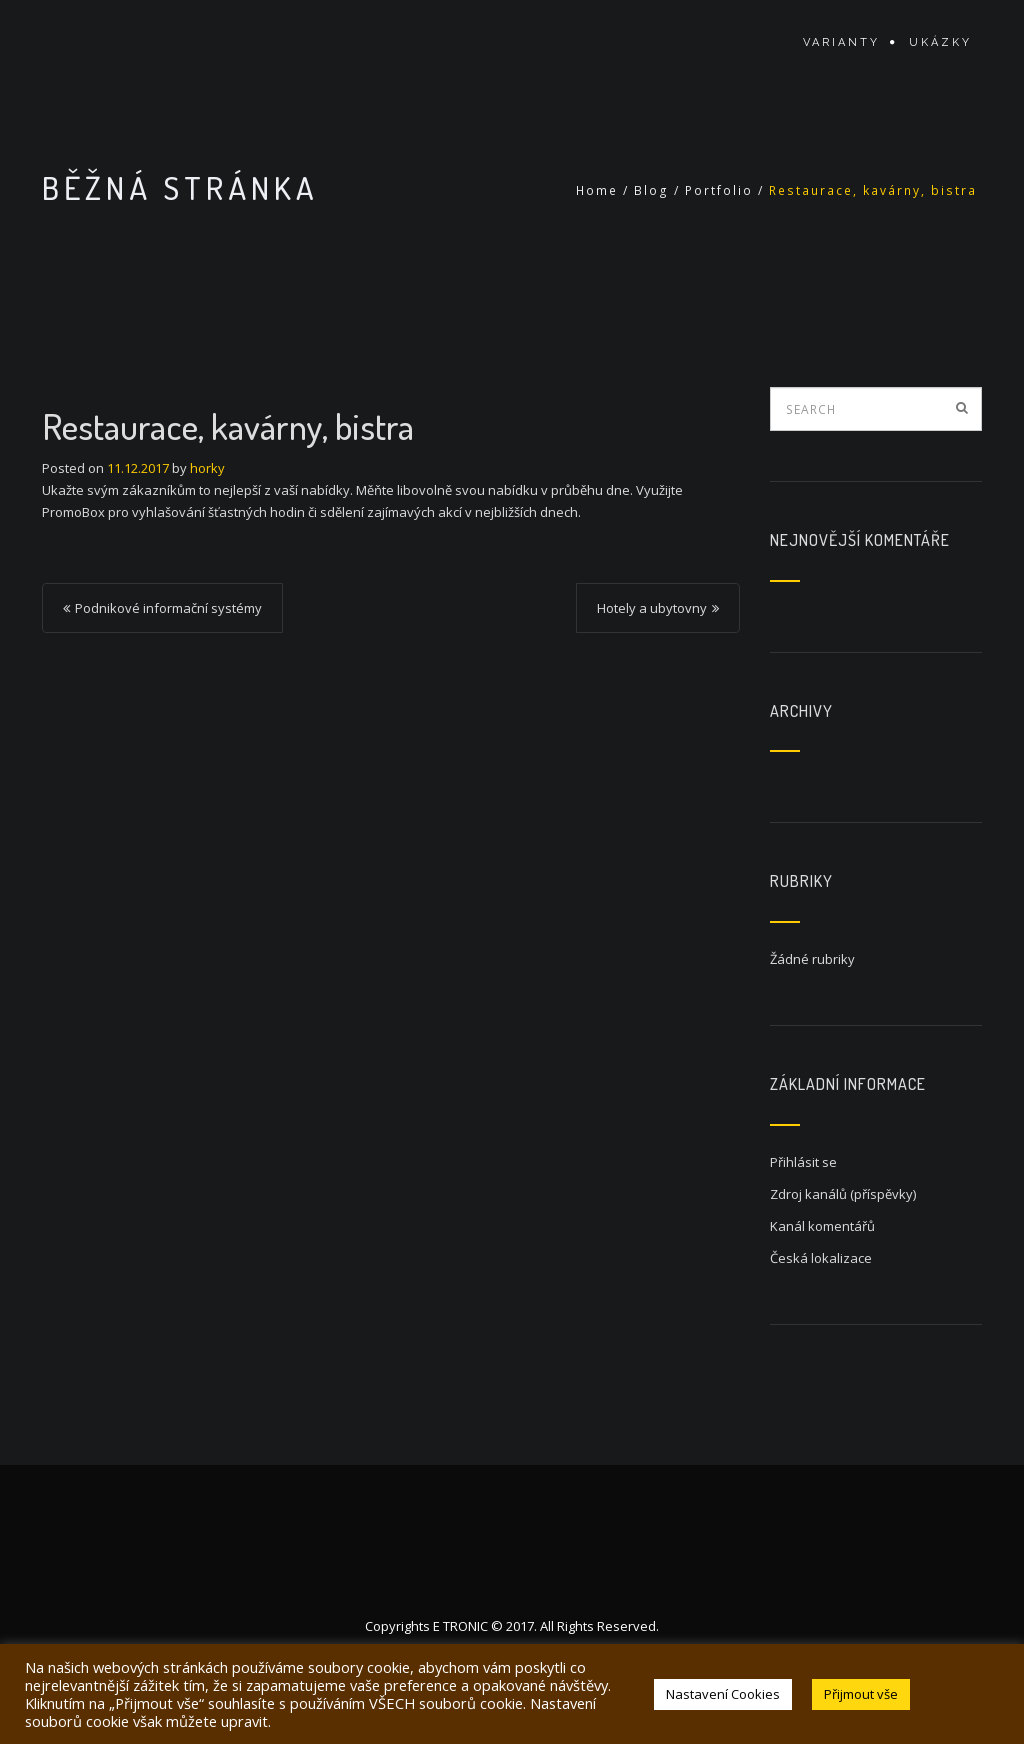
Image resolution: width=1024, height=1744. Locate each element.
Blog (651, 190)
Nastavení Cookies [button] (723, 1694)
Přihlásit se (803, 1162)
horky (207, 468)
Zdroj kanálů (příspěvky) (843, 1194)
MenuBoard (126, 42)
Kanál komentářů (822, 1226)
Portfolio (719, 190)
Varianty (841, 42)
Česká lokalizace (821, 1258)
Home (597, 190)
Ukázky (940, 42)
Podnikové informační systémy (168, 608)
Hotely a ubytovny (652, 608)
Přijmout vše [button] (861, 1694)
